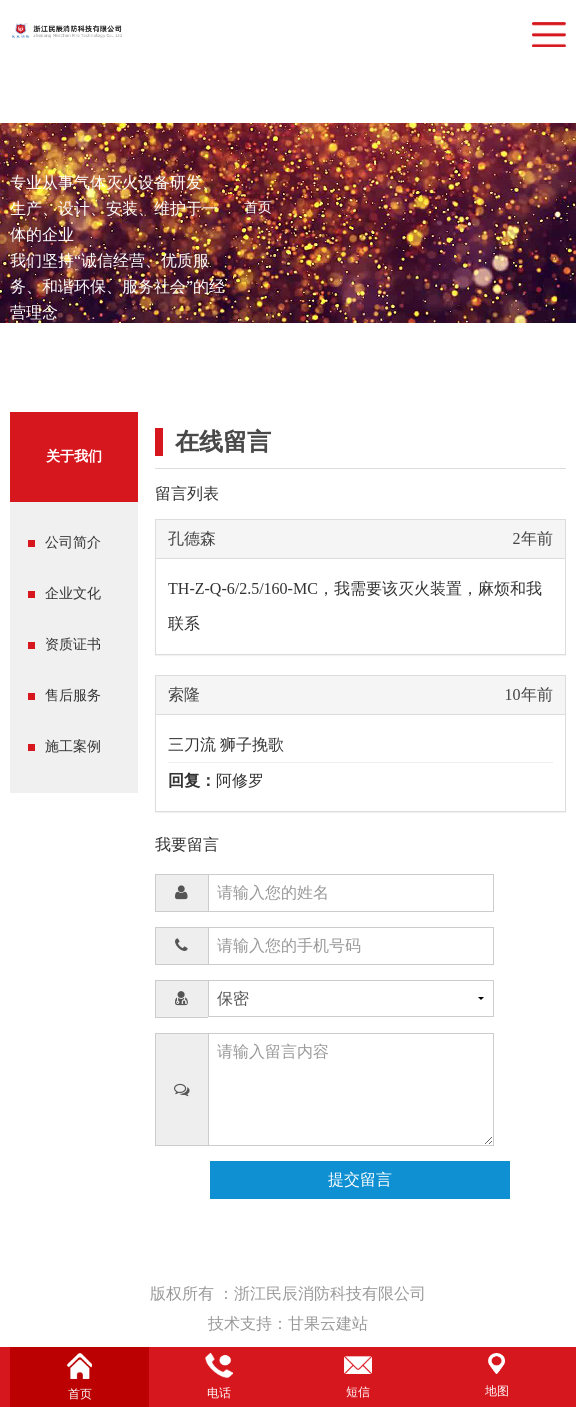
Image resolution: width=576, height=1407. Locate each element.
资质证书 (73, 644)
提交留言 (360, 1179)
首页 (258, 207)
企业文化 (73, 593)
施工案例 (73, 746)
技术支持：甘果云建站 (288, 1323)
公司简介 (73, 542)
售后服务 (73, 695)
